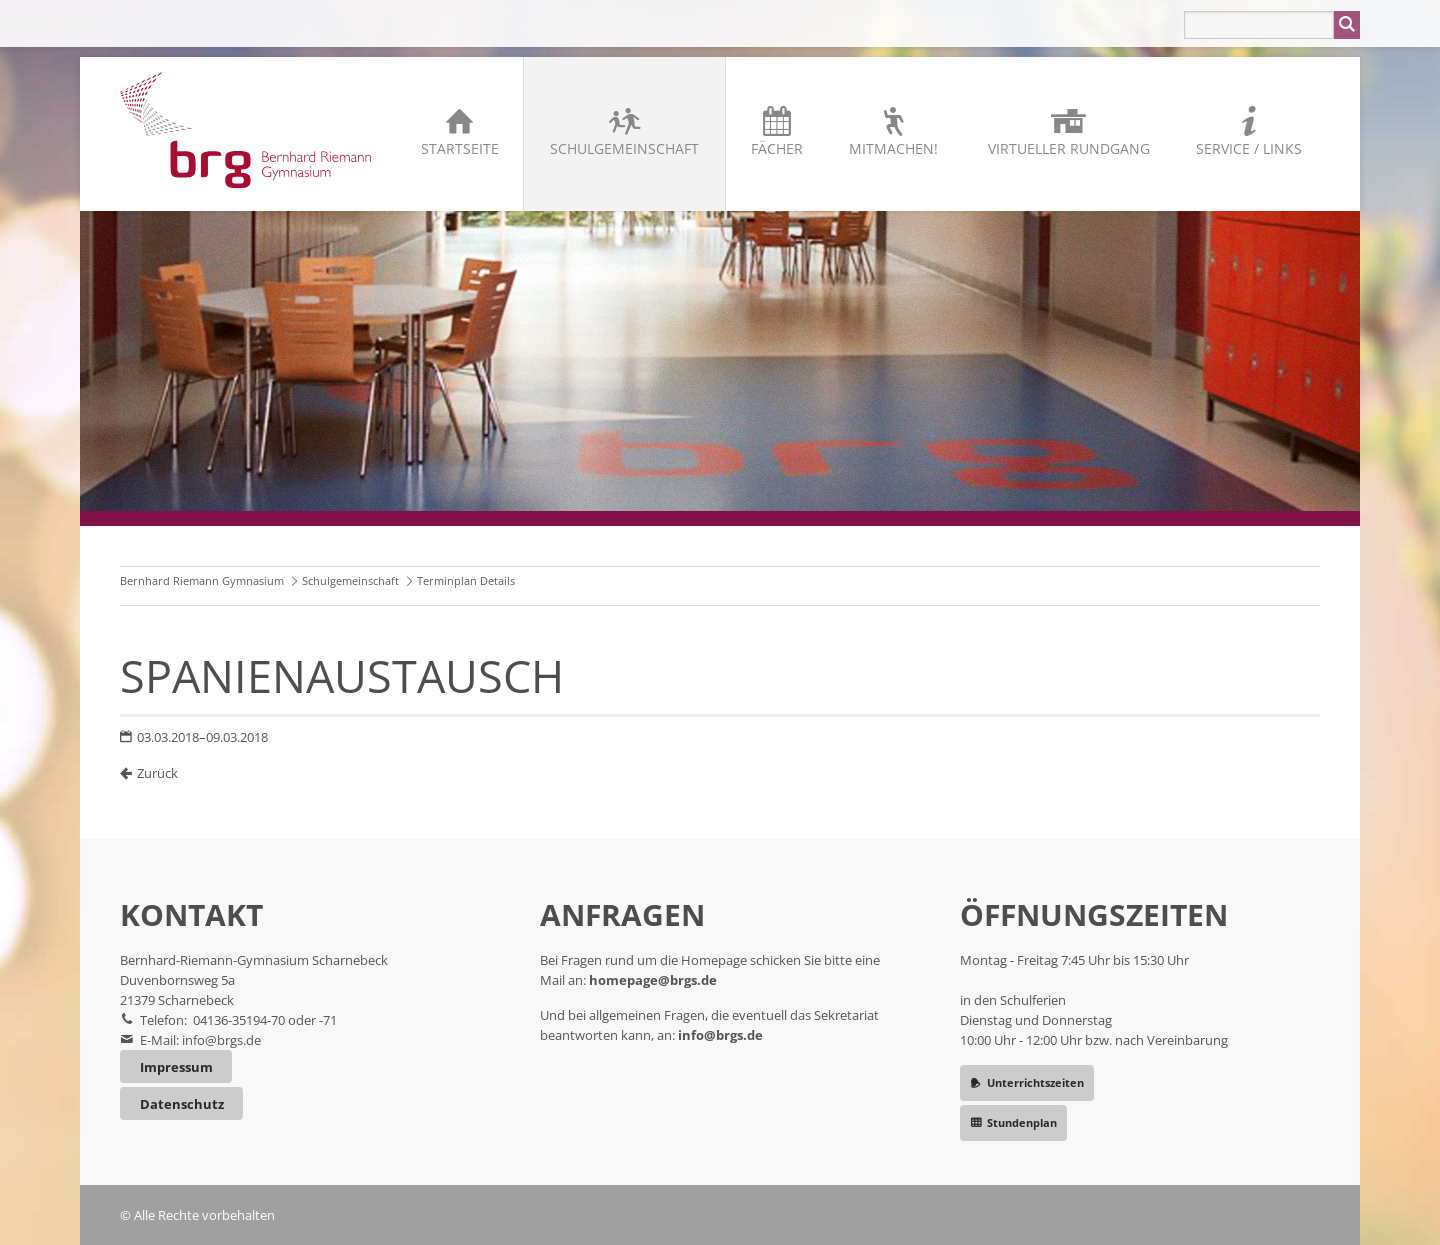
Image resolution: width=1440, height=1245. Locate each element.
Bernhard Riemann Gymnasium (202, 580)
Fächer (777, 148)
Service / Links (1249, 148)
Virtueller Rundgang (1069, 148)
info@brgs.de (221, 1040)
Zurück (157, 773)
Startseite (460, 148)
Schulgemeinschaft (624, 148)
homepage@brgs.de (653, 980)
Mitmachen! (893, 148)
